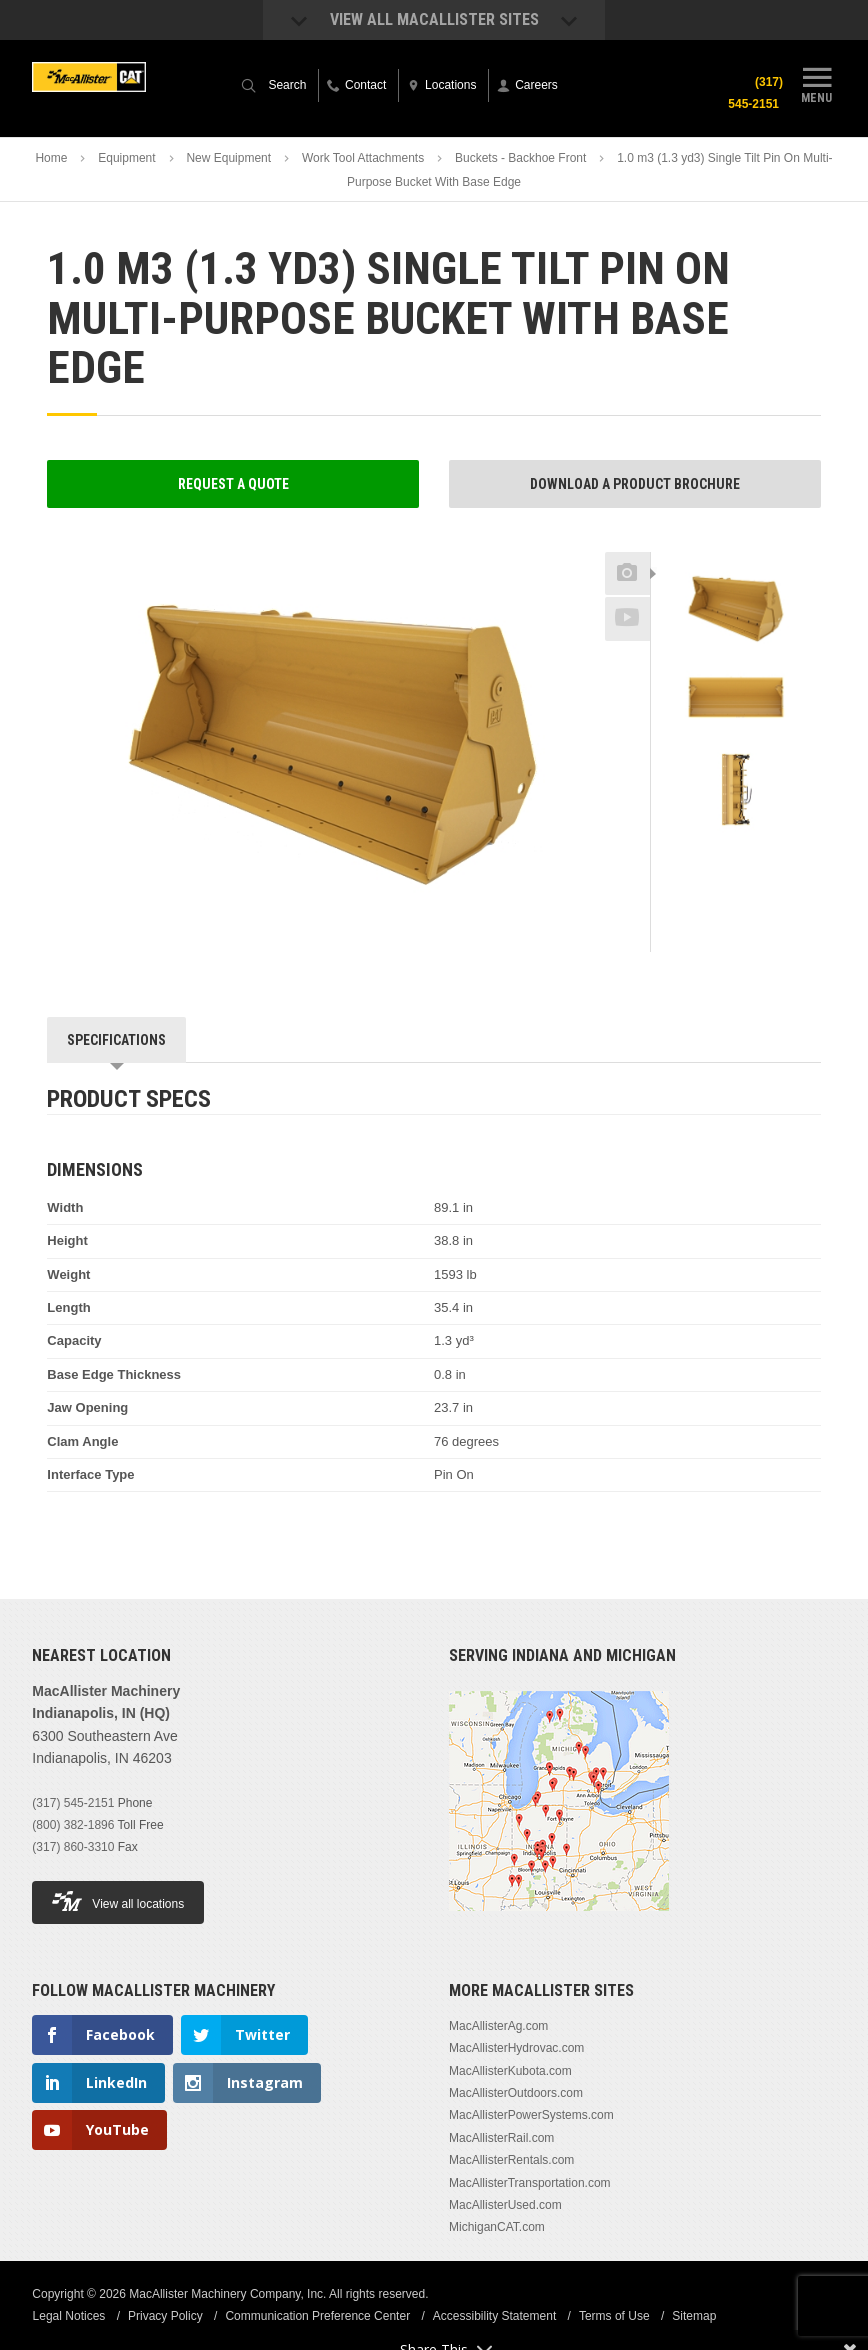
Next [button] (763, 850)
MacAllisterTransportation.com (530, 2183)
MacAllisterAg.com (498, 2026)
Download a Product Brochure (635, 484)
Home (51, 158)
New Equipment (228, 158)
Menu (817, 83)
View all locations (118, 1901)
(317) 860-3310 (73, 1847)
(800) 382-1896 (73, 1825)
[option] (736, 607)
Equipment (126, 158)
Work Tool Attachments (363, 158)
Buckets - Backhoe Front (520, 158)
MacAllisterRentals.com (511, 2160)
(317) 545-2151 (755, 93)
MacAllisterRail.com (501, 2138)
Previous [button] (736, 546)
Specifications (116, 1040)
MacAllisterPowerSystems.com (531, 2115)
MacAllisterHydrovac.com (516, 2048)
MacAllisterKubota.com (510, 2071)
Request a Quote (233, 484)
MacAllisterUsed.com (505, 2205)
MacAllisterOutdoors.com (516, 2093)
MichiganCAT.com (497, 2227)
